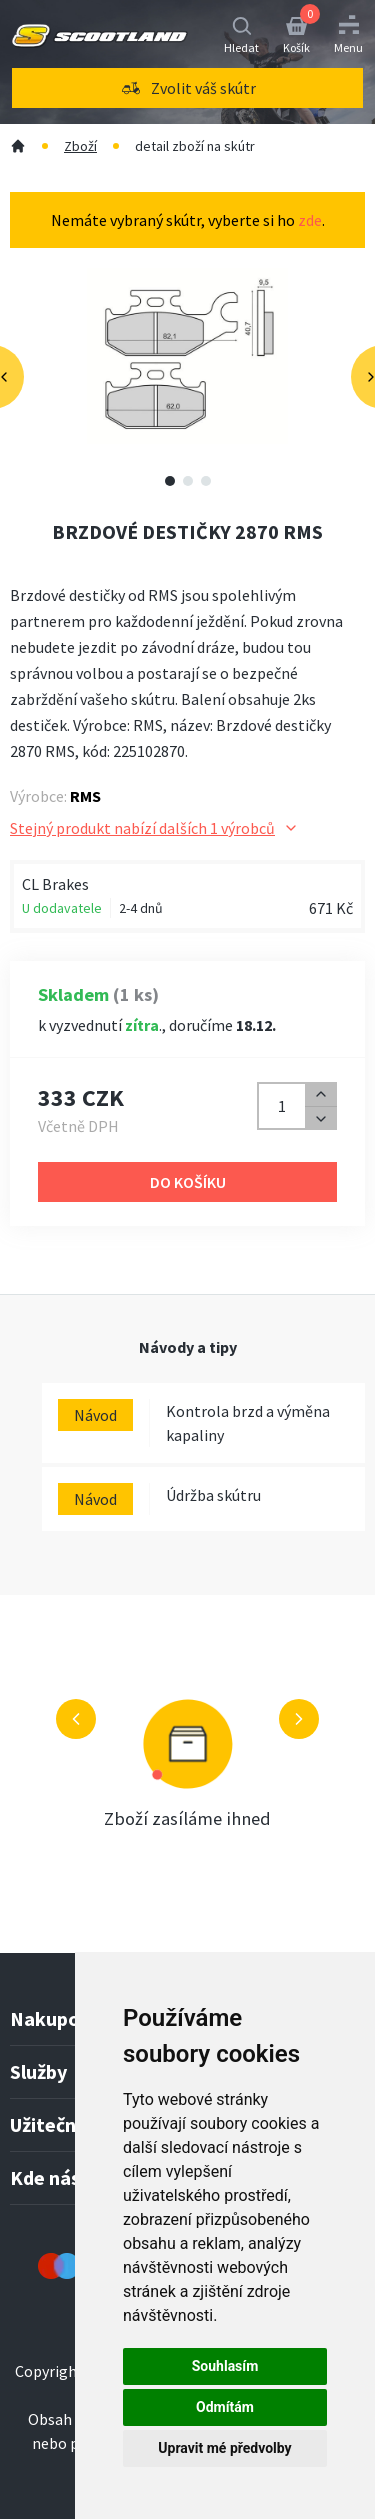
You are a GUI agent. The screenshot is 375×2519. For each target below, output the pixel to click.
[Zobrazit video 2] (188, 481)
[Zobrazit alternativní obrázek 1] (170, 481)
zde (310, 220)
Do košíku (188, 1182)
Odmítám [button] (225, 2407)
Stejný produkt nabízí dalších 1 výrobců (154, 828)
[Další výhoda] (299, 1719)
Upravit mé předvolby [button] (224, 2448)
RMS (85, 796)
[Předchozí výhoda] (76, 1719)
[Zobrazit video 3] (206, 481)
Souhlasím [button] (225, 2366)
